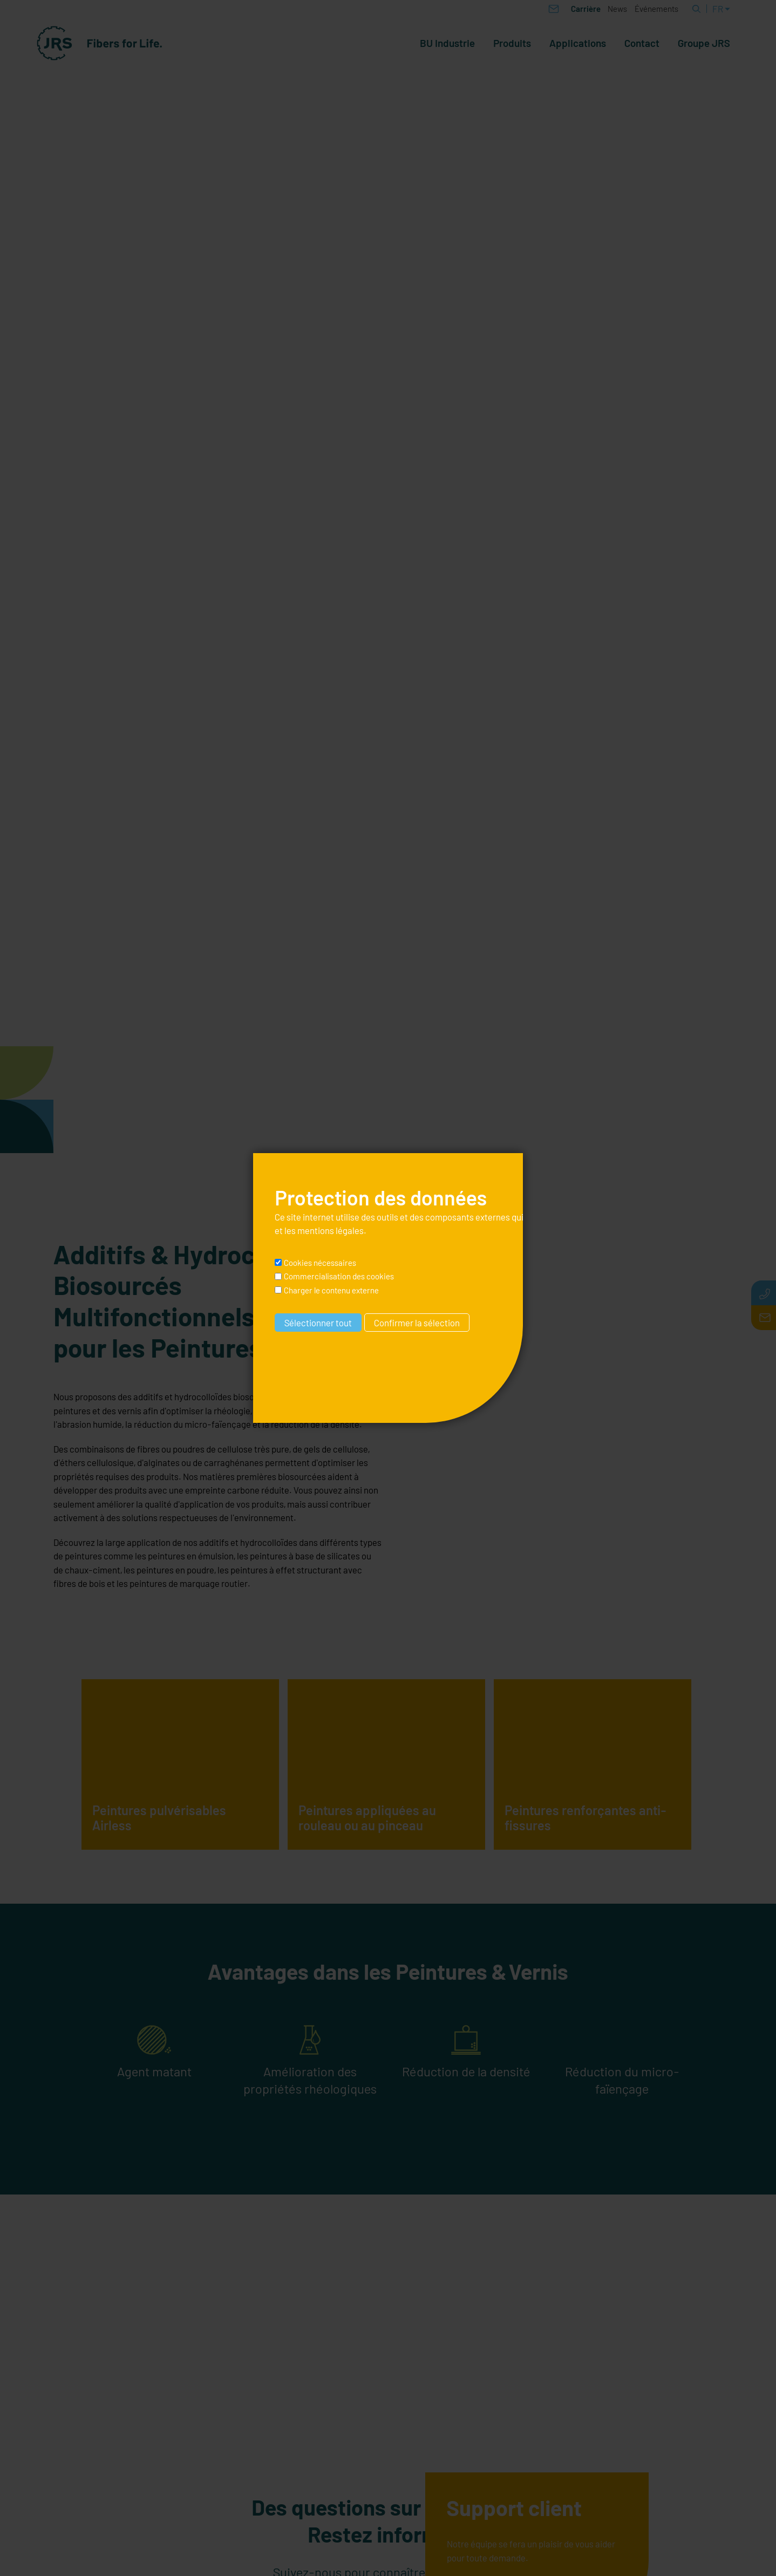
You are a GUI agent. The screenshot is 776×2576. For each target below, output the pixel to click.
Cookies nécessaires (320, 1262)
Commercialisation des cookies (339, 1276)
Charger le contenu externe (331, 1290)
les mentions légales (324, 1230)
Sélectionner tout (318, 1322)
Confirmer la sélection (417, 1322)
